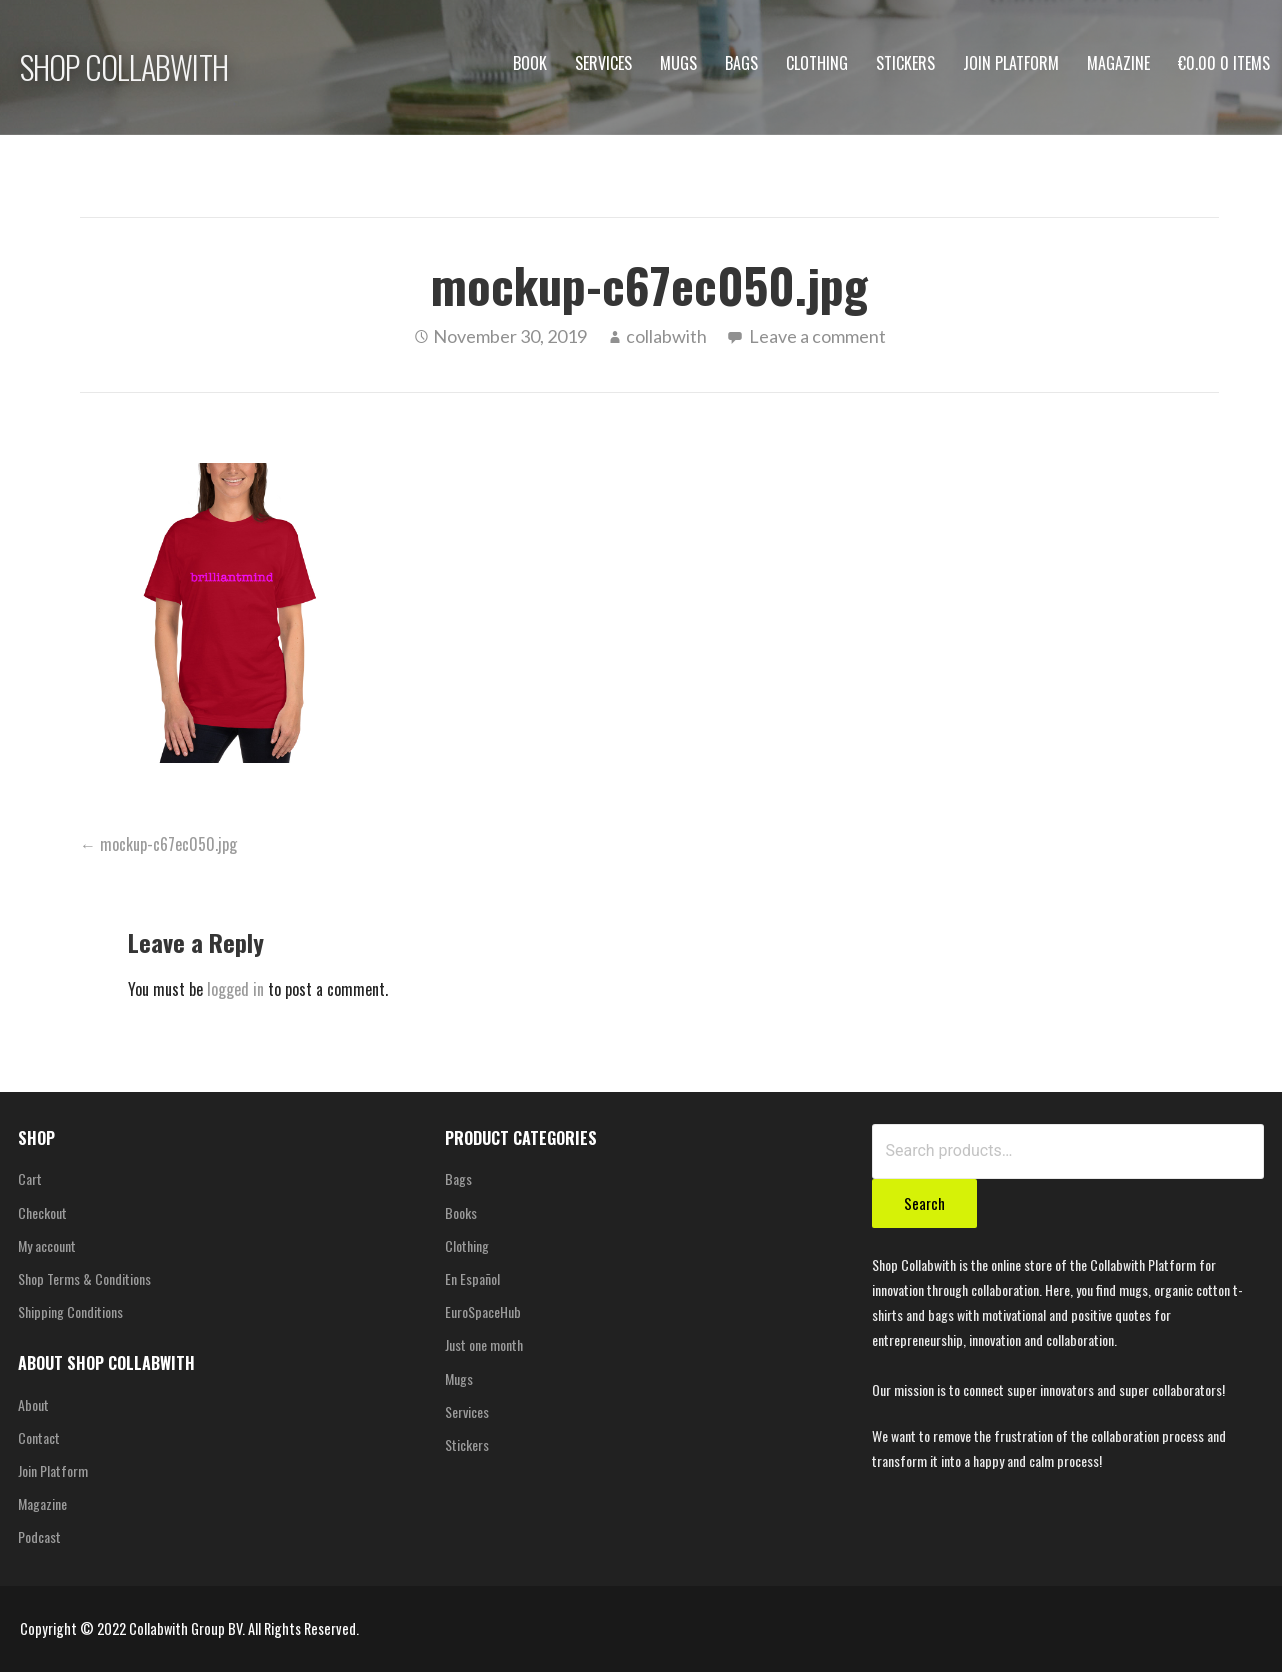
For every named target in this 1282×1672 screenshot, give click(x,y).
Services (603, 63)
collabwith (666, 336)
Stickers (905, 63)
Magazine (1118, 63)
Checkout (42, 1212)
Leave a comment (817, 336)
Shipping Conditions (70, 1311)
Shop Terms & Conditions (84, 1278)
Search (924, 1203)
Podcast (39, 1536)
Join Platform (1011, 63)
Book (530, 63)
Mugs (678, 63)
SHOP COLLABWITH (124, 66)
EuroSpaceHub (483, 1311)
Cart (30, 1178)
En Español (472, 1278)
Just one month (484, 1344)
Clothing (817, 63)
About (33, 1404)
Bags (741, 63)
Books (461, 1212)
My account (47, 1245)
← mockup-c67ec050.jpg (158, 844)
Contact (39, 1437)
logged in (235, 989)
